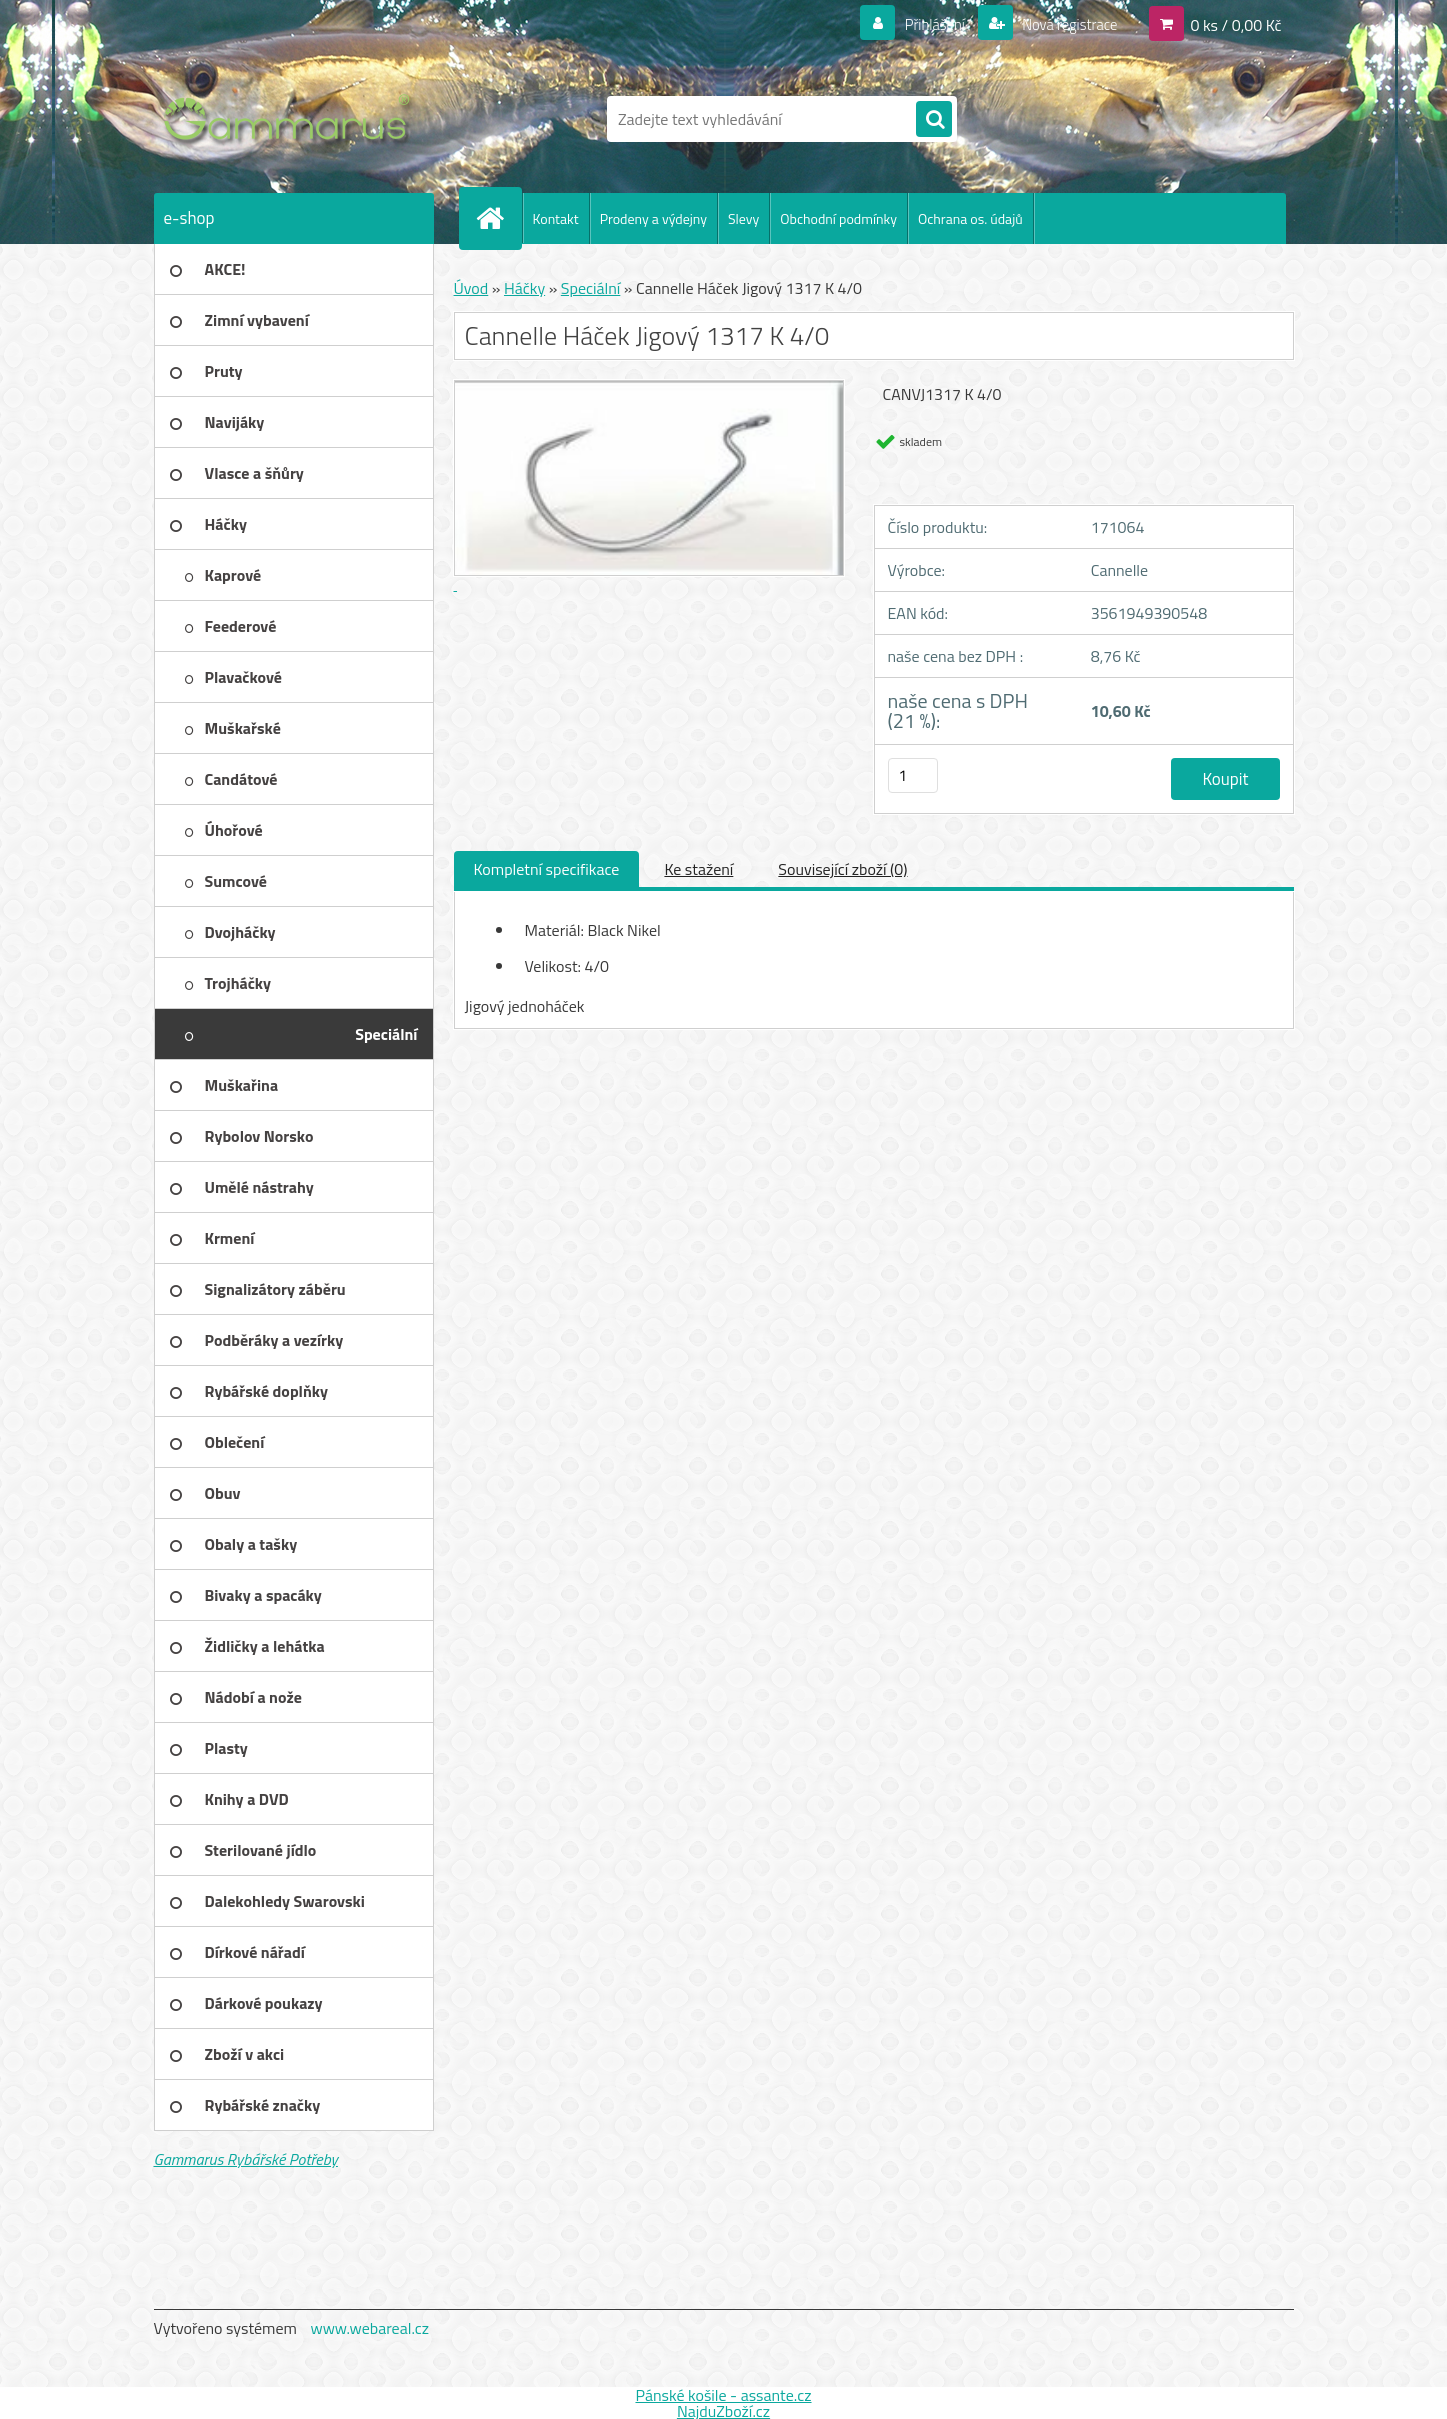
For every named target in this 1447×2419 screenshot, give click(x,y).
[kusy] (913, 775)
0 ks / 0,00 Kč (1235, 24)
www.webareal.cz (369, 2328)
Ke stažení (698, 869)
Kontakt (556, 218)
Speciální (590, 288)
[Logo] (291, 119)
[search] (934, 120)
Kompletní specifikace (547, 869)
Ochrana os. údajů (970, 218)
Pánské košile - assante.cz (723, 2395)
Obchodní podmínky (838, 218)
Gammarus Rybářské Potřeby (246, 2159)
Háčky (524, 288)
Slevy (743, 218)
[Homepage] (499, 218)
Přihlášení (922, 24)
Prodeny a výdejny (653, 218)
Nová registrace (1064, 24)
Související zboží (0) (842, 869)
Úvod (471, 288)
